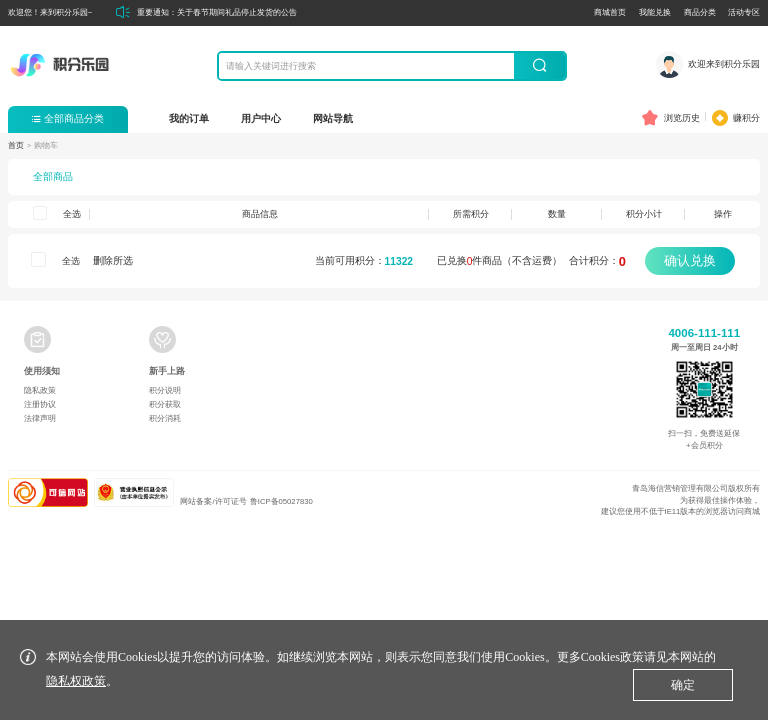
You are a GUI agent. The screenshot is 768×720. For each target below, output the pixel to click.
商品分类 (700, 12)
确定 (683, 685)
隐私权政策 (76, 681)
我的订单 (189, 118)
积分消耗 (165, 418)
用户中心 (261, 118)
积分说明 (165, 390)
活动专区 (744, 12)
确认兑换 (690, 260)
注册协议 (40, 404)
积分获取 (165, 404)
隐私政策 (40, 390)
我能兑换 (655, 12)
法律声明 (40, 418)
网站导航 (333, 118)
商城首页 (610, 12)
